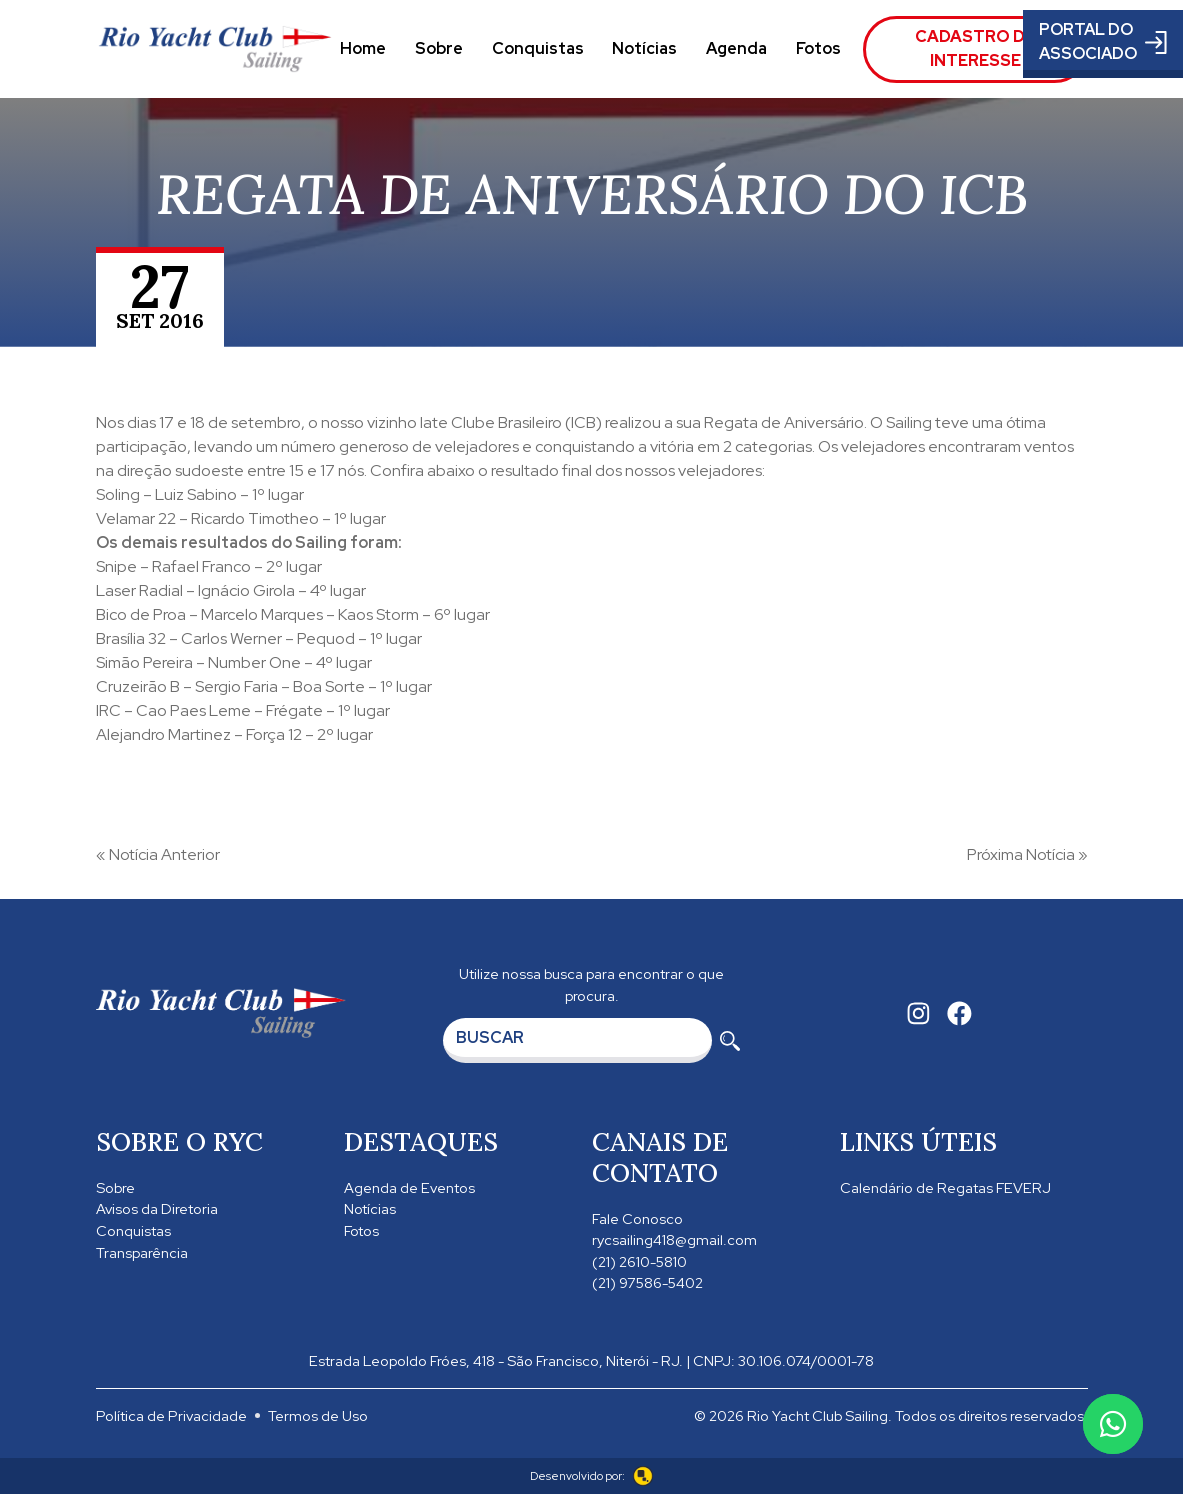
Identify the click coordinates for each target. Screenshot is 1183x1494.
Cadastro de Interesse (975, 48)
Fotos (818, 48)
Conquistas (538, 48)
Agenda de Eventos (409, 1187)
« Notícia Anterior (158, 854)
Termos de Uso (318, 1415)
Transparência (142, 1252)
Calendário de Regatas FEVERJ (945, 1187)
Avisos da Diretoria (157, 1208)
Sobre (439, 48)
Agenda (736, 48)
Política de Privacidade (171, 1415)
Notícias (644, 48)
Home (363, 48)
